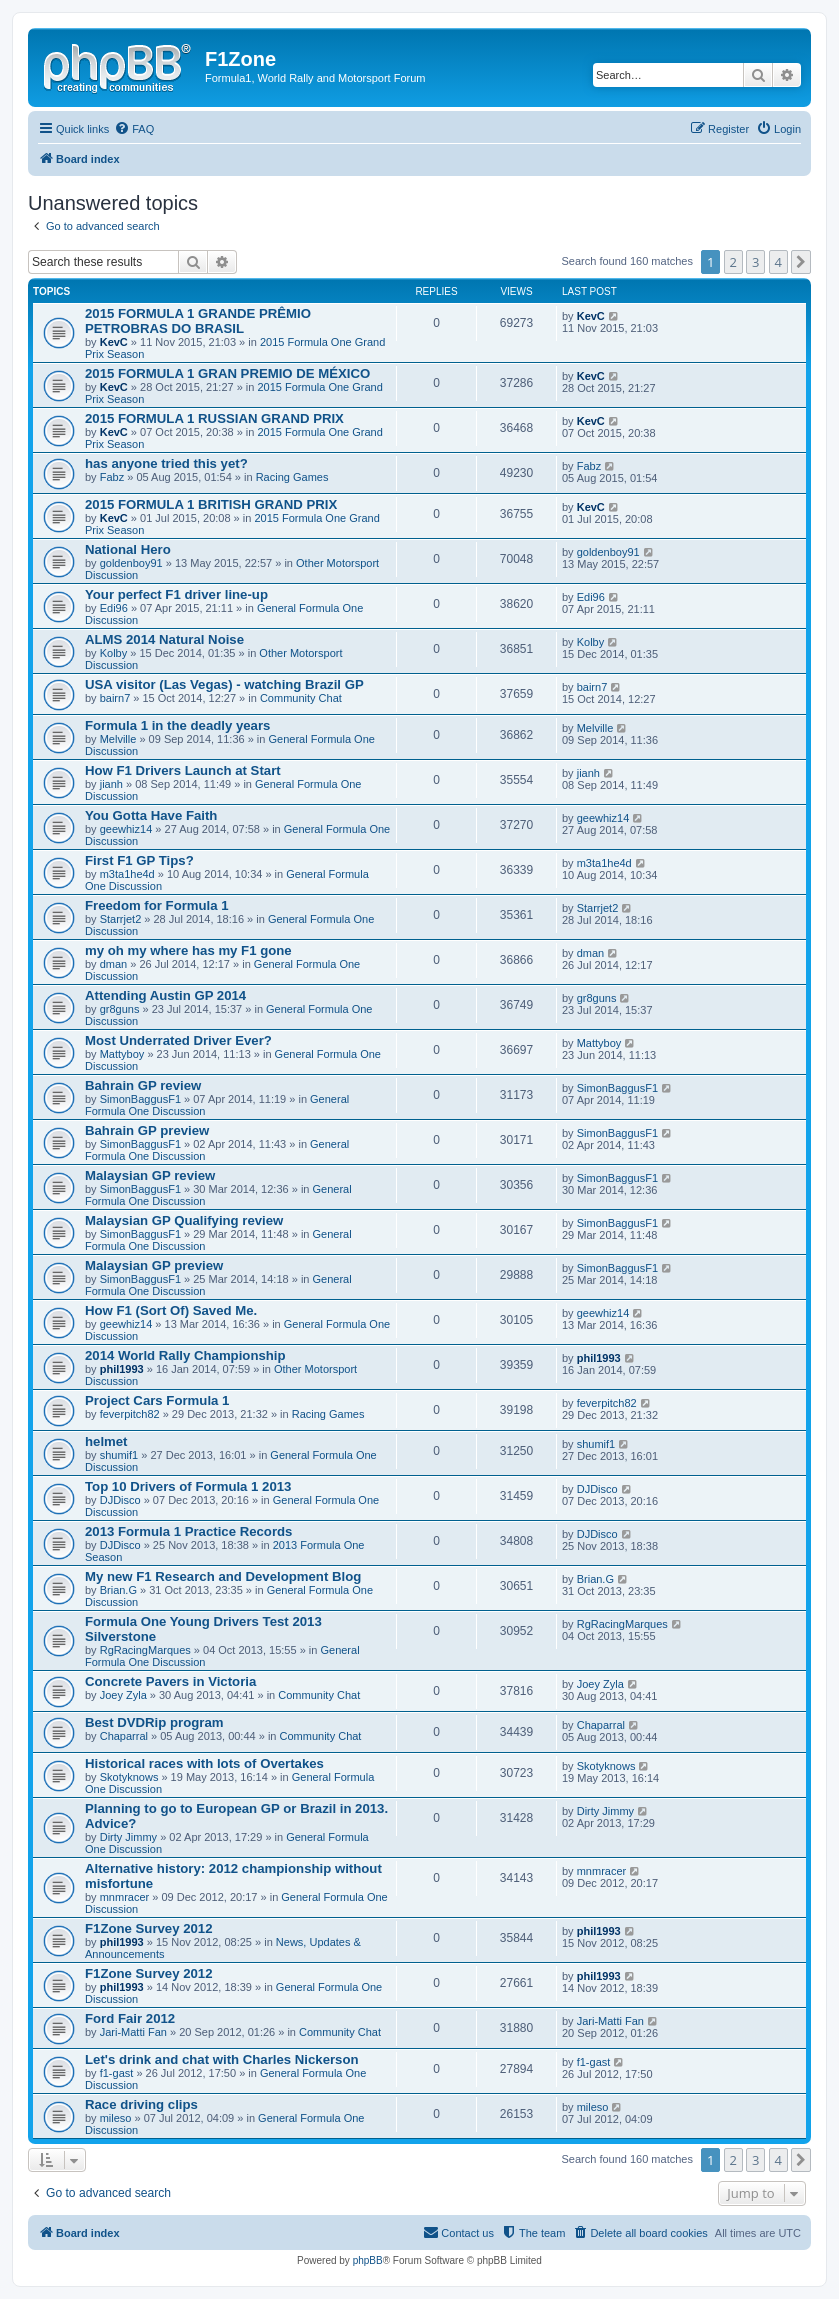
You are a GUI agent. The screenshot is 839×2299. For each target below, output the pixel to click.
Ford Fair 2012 (130, 2018)
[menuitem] (134, 129)
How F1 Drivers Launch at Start (183, 770)
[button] (801, 262)
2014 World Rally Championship (185, 1355)
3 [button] (755, 262)
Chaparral (124, 1736)
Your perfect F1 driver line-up (176, 594)
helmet (106, 1441)
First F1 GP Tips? (139, 860)
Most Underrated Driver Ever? (178, 1040)
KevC (114, 342)
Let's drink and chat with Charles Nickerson (222, 2059)
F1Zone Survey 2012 (149, 1928)
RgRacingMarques (145, 1650)
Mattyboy (122, 1054)
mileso (116, 2118)
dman (114, 964)
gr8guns (120, 1009)
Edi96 (114, 608)
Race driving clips (141, 2104)
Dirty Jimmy (128, 1837)
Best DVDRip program (154, 1722)
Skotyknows (129, 1777)
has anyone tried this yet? (166, 463)
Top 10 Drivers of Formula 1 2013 (188, 1486)
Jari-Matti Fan (133, 2032)
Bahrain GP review (143, 1085)
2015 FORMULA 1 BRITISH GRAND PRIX (211, 504)
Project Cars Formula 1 (157, 1400)
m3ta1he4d (127, 874)
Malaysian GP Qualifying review (184, 1220)
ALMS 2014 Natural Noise (164, 639)
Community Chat (301, 698)
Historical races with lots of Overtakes (204, 1763)
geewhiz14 (126, 829)
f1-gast (117, 2073)
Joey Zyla (123, 1695)
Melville (118, 739)
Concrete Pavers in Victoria (170, 1681)
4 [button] (778, 262)
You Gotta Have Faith (151, 815)
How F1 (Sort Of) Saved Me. (171, 1310)
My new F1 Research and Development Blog (223, 1576)
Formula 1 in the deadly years (177, 725)
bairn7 (115, 698)
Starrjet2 (121, 919)
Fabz (112, 477)
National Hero (128, 549)
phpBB (368, 2260)
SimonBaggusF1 (140, 1099)
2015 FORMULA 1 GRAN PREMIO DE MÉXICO (227, 373)
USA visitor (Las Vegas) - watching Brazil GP (224, 684)
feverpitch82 (130, 1414)
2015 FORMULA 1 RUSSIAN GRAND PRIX (214, 418)
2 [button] (733, 262)
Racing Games (292, 477)
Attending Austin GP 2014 (165, 995)
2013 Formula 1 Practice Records (188, 1531)
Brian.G (118, 1590)
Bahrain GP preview (147, 1130)
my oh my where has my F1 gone (188, 950)
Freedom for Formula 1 (157, 905)
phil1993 (122, 1369)
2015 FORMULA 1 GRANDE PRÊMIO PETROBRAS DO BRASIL (198, 321)
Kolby (114, 653)
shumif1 (119, 1455)
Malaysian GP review (150, 1175)
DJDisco (120, 1500)
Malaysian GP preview (154, 1265)
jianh (111, 784)
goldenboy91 (131, 563)
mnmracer (125, 1897)
